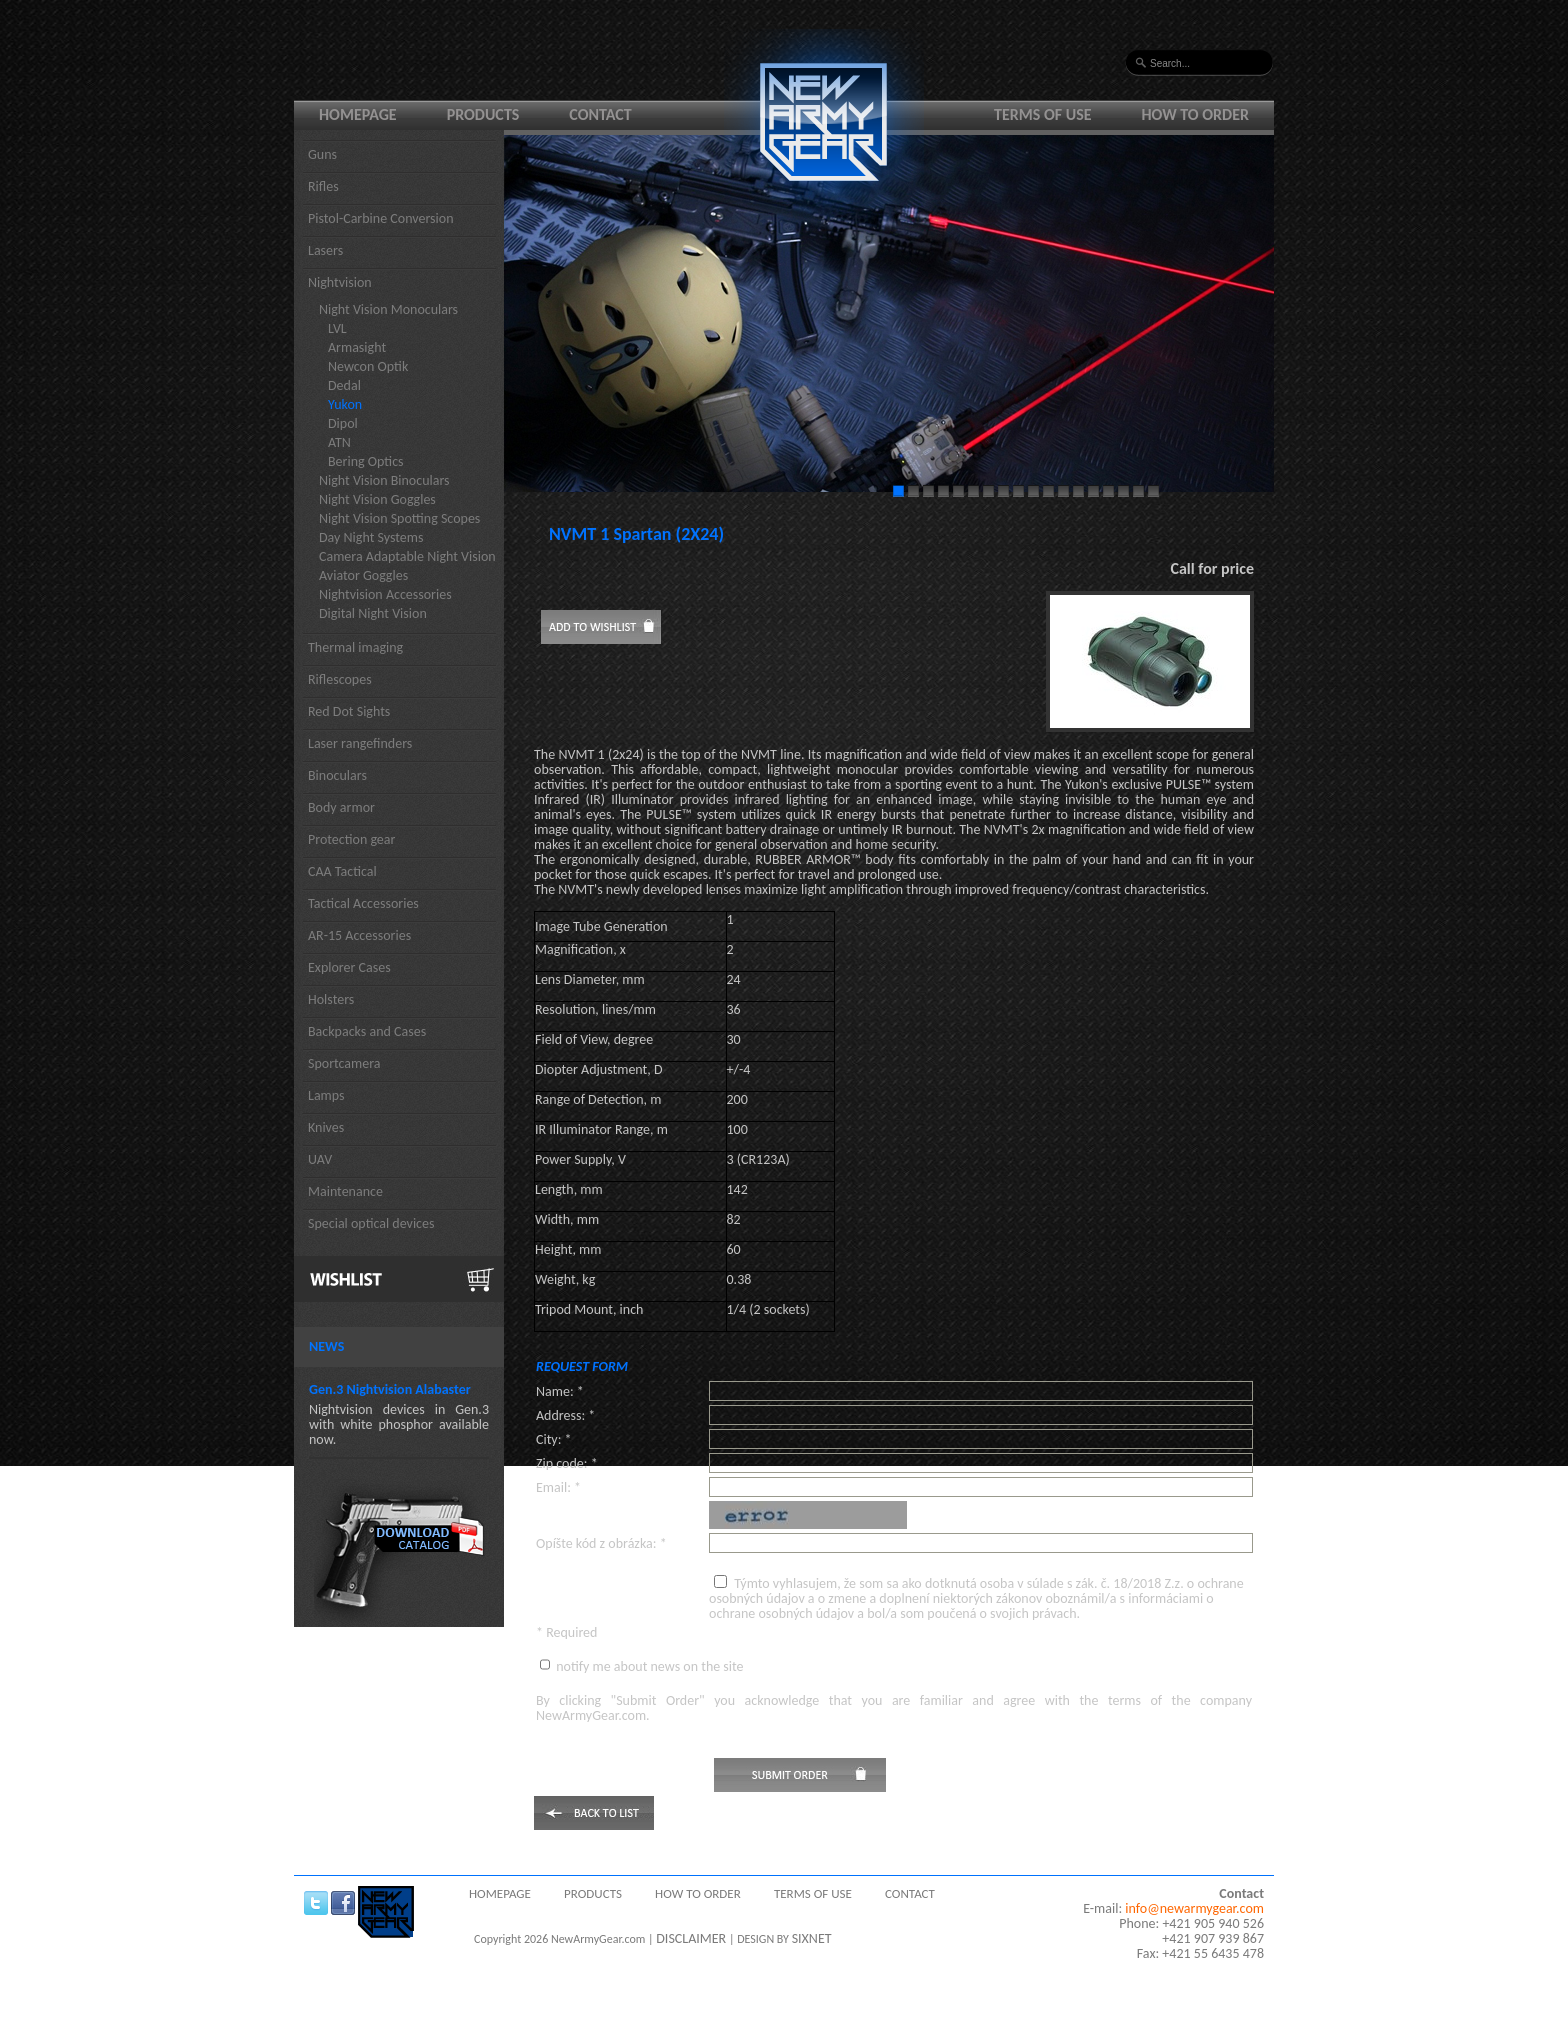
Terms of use (1043, 114)
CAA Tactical (342, 871)
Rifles (323, 186)
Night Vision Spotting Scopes (399, 518)
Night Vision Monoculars (388, 309)
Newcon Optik (368, 366)
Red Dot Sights (349, 711)
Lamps (326, 1095)
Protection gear (351, 839)
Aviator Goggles (363, 575)
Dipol (343, 423)
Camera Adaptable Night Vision (407, 556)
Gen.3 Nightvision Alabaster (390, 1389)
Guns (322, 154)
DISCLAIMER (691, 1938)
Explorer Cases (349, 967)
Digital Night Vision (373, 613)
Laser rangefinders (360, 743)
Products (483, 114)
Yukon (345, 404)
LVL (337, 328)
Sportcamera (344, 1063)
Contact (600, 114)
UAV (320, 1159)
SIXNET (812, 1938)
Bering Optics (366, 461)
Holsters (331, 999)
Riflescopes (340, 679)
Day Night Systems (371, 537)
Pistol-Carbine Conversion (381, 218)
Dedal (344, 385)
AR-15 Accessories (359, 935)
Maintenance (345, 1191)
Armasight (357, 347)
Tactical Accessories (363, 903)
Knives (326, 1127)
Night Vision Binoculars (384, 480)
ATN (339, 442)
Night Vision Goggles (377, 499)
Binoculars (337, 775)
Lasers (325, 250)
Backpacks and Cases (367, 1031)
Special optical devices (371, 1223)
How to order (1196, 114)
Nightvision (340, 282)
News (326, 1346)
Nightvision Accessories (385, 594)
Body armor (341, 807)
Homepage (358, 114)
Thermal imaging (355, 647)
